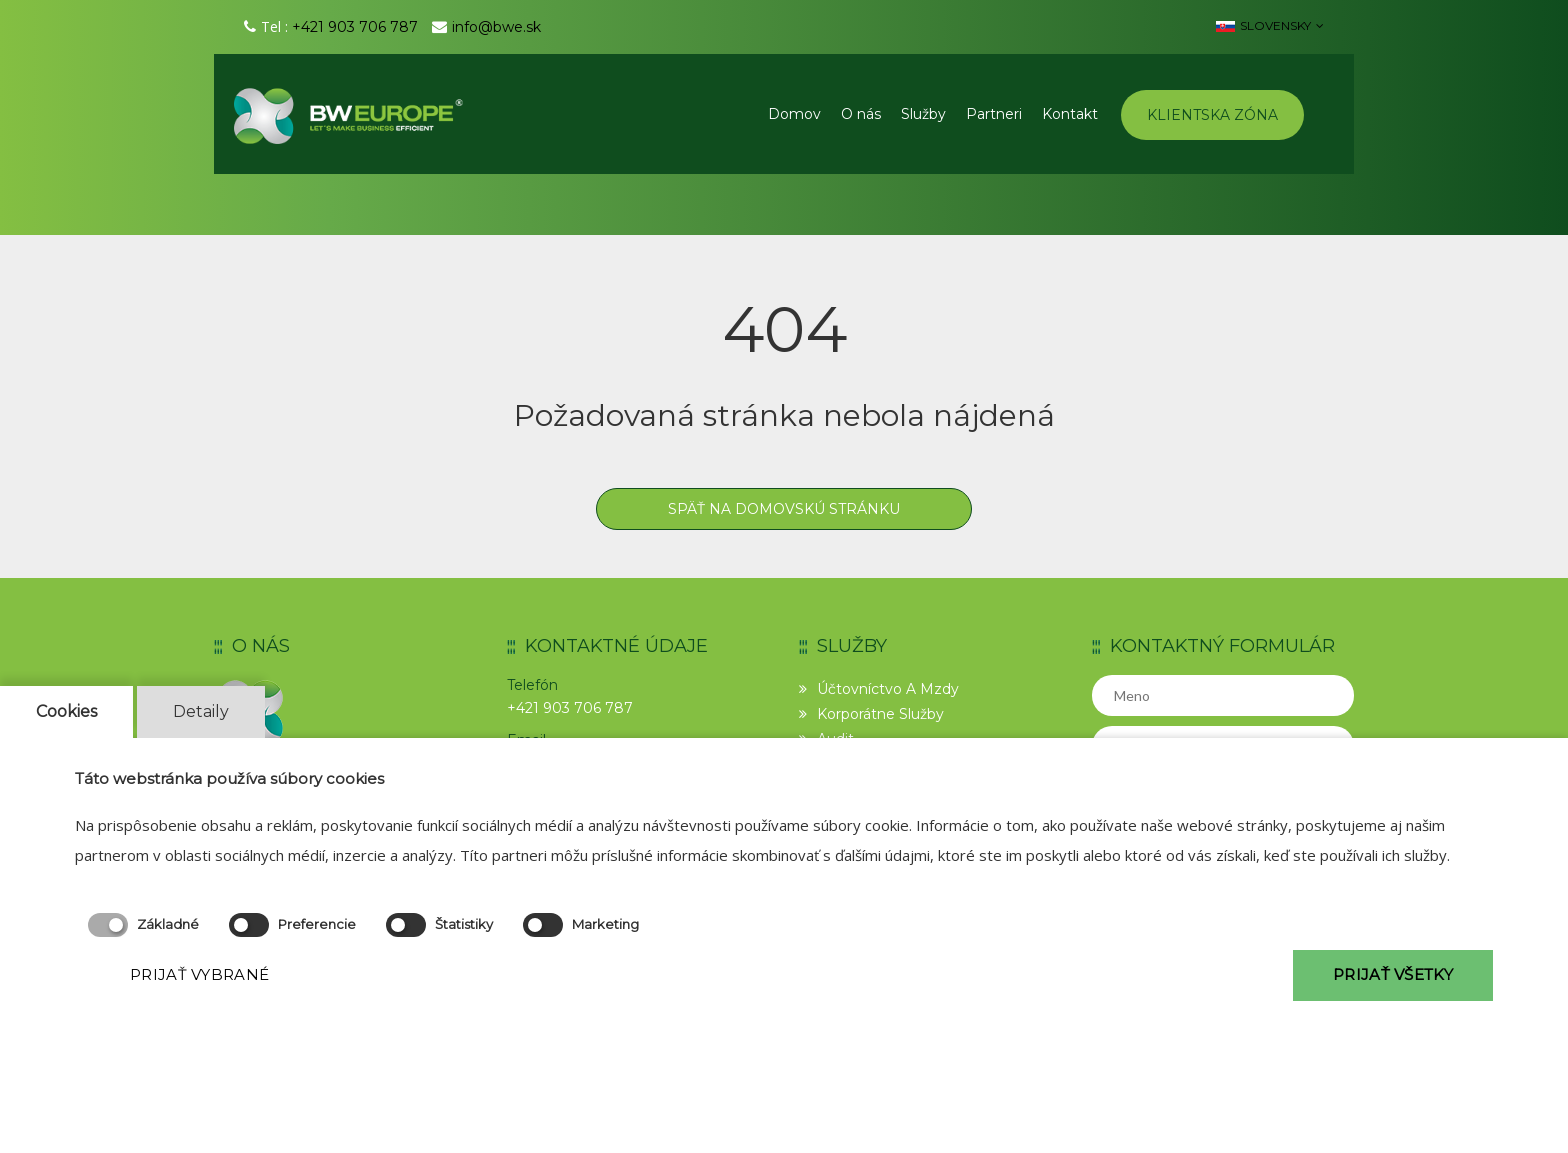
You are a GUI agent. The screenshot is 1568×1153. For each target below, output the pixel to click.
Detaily (201, 711)
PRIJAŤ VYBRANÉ (199, 974)
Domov (794, 114)
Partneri (994, 114)
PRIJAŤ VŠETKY (1393, 974)
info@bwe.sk (496, 27)
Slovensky (1270, 25)
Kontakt (1070, 114)
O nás (861, 114)
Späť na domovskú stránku (784, 509)
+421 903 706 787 (355, 27)
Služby (923, 114)
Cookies (66, 711)
